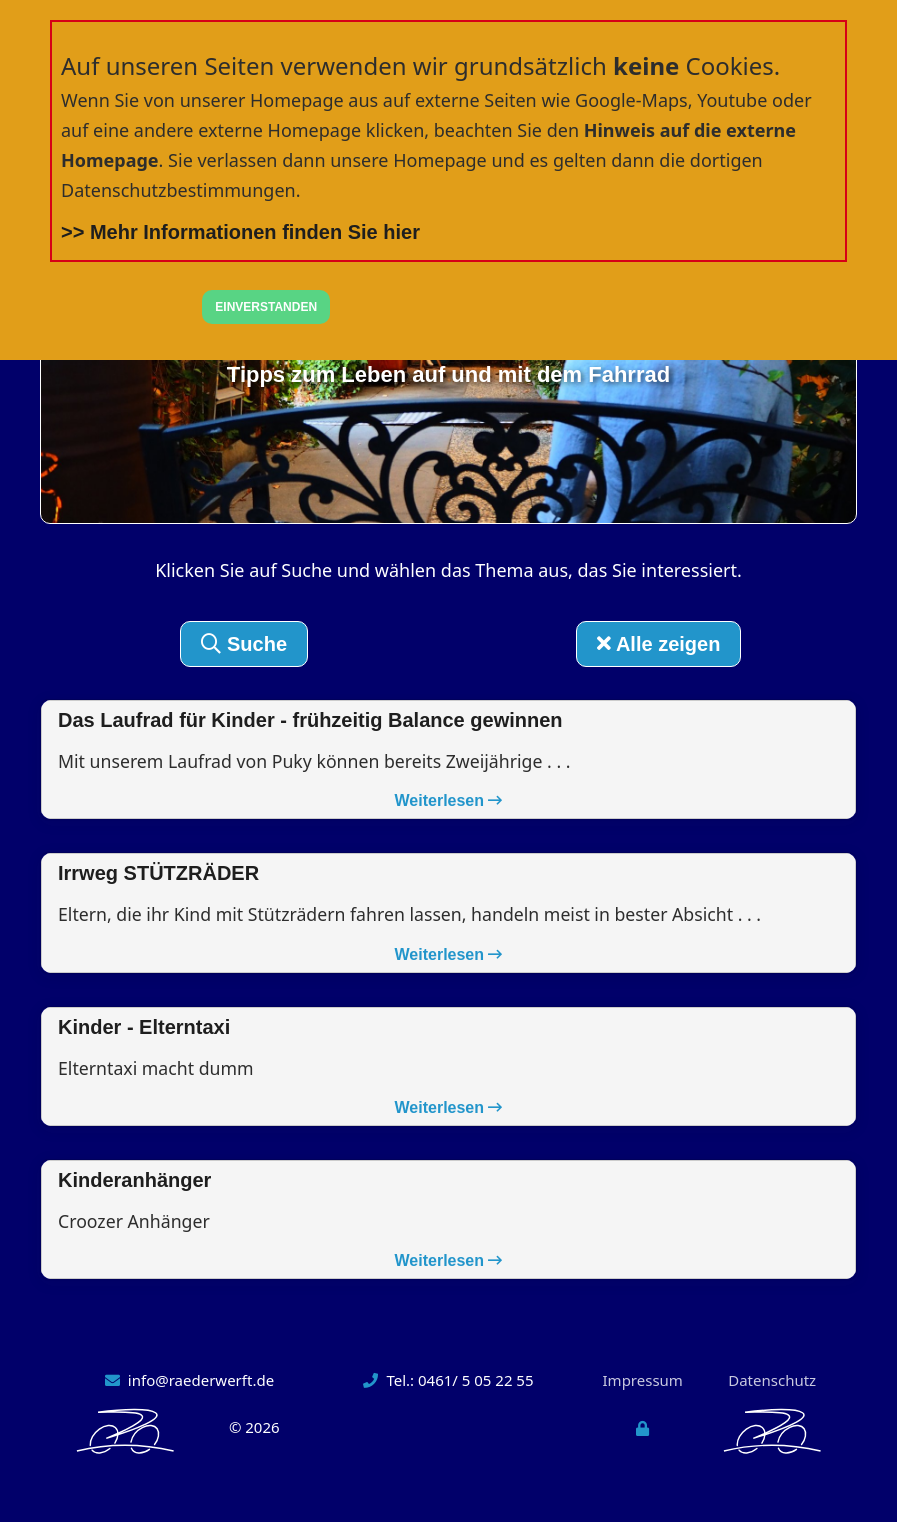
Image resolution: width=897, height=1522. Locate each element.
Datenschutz (772, 1382)
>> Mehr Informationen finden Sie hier (240, 232)
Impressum (643, 1382)
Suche (244, 644)
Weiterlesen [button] (449, 801)
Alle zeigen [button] (658, 644)
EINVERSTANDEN (266, 307)
